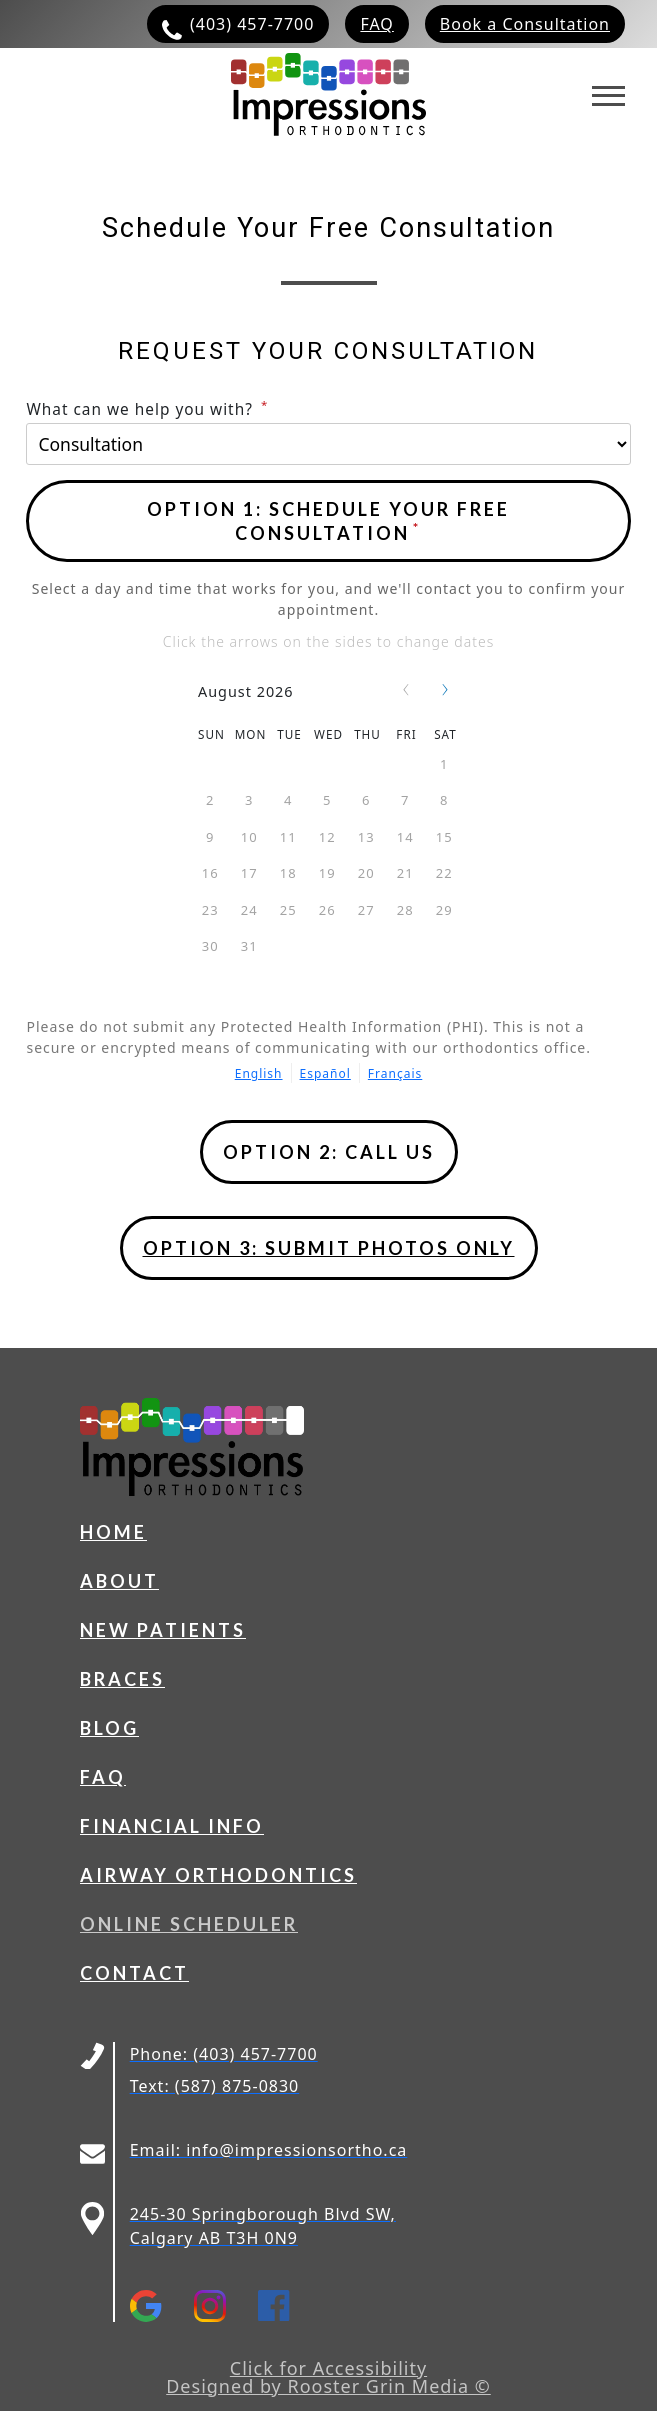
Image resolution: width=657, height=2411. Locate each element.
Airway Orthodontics (218, 1875)
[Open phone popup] (329, 1152)
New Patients (163, 1630)
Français (395, 1073)
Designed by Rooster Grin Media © (328, 2386)
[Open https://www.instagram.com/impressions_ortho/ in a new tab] (226, 2306)
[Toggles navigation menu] (608, 96)
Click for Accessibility (328, 2368)
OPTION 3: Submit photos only (329, 1248)
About (119, 1581)
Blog (109, 1728)
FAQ (103, 1777)
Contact (134, 1973)
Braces (122, 1679)
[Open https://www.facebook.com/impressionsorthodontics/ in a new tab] (290, 2306)
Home (113, 1532)
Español (325, 1073)
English (259, 1073)
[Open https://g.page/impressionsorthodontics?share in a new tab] (162, 2306)
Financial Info (172, 1826)
